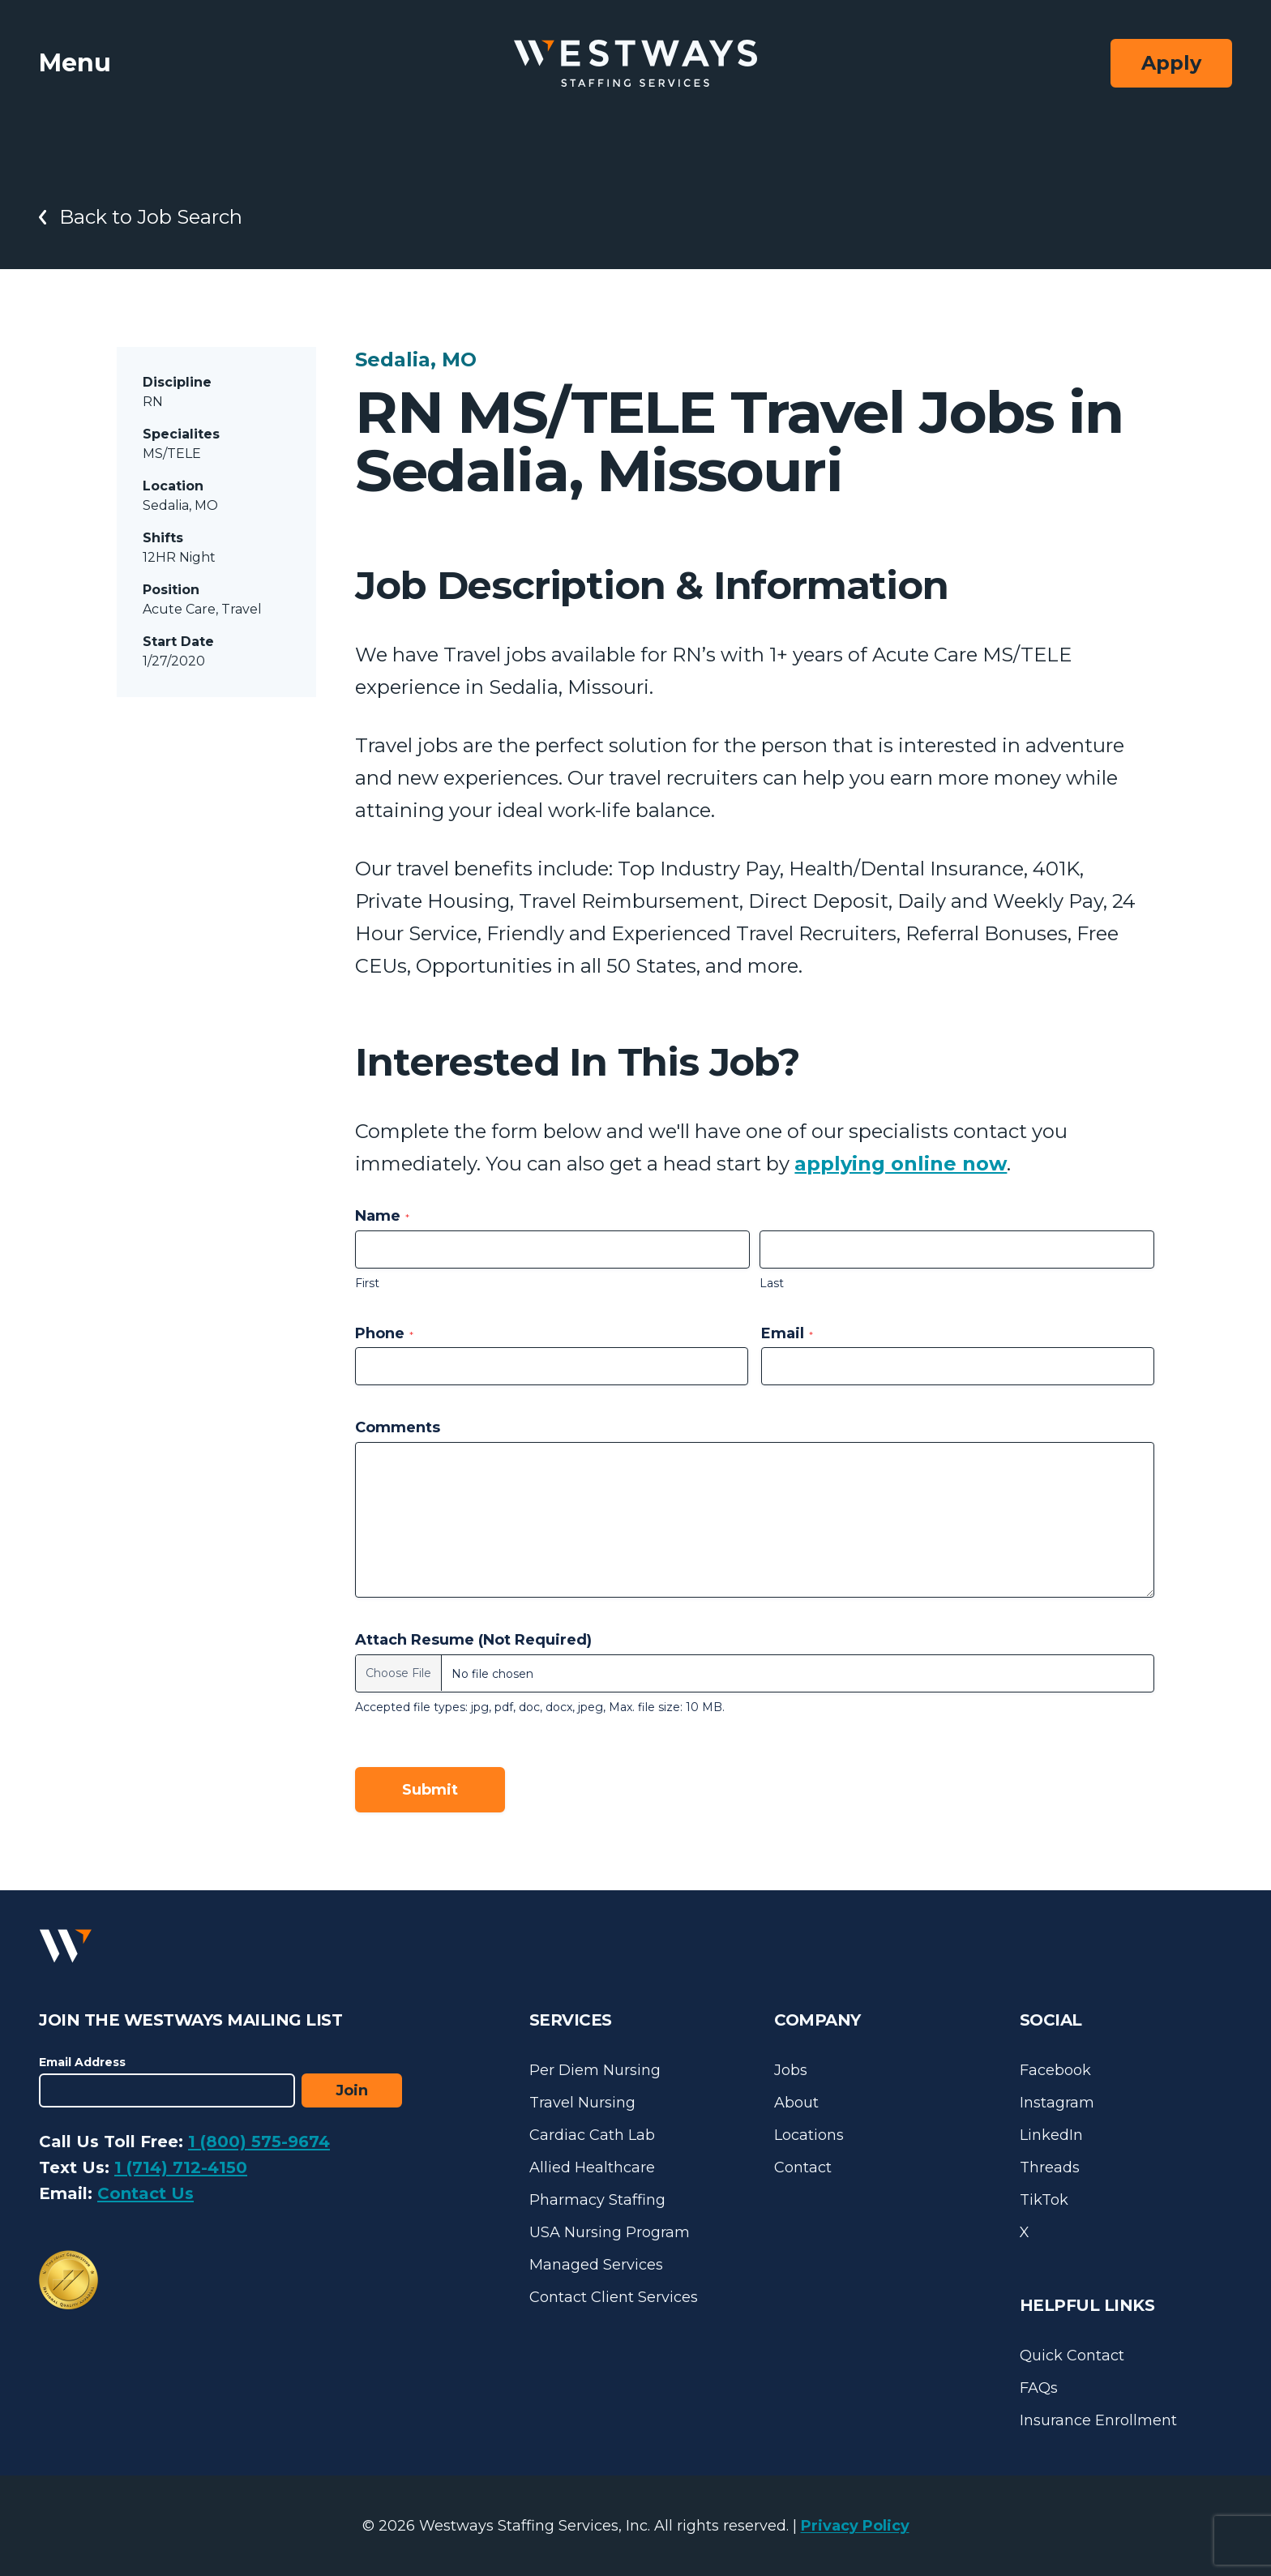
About (796, 2103)
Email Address (82, 2062)
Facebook (1055, 2070)
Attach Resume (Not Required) (473, 1640)
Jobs (790, 2070)
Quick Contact (1072, 2355)
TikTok (1044, 2200)
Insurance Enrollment (1098, 2420)
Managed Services (596, 2265)
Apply (1171, 63)
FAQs (1039, 2388)
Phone (384, 1333)
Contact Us (145, 2193)
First (367, 1283)
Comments (397, 1427)
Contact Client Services (613, 2297)
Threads (1050, 2167)
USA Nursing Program (609, 2232)
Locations (809, 2135)
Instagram (1057, 2103)
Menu (75, 63)
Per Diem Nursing (595, 2070)
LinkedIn (1051, 2135)
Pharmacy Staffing (597, 2200)
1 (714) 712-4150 (180, 2167)
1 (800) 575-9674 (259, 2141)
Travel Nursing (582, 2103)
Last (772, 1283)
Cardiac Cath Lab (592, 2135)
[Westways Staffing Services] (635, 64)
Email (787, 1333)
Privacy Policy (855, 2526)
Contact (803, 2167)
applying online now (900, 1163)
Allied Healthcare (592, 2167)
